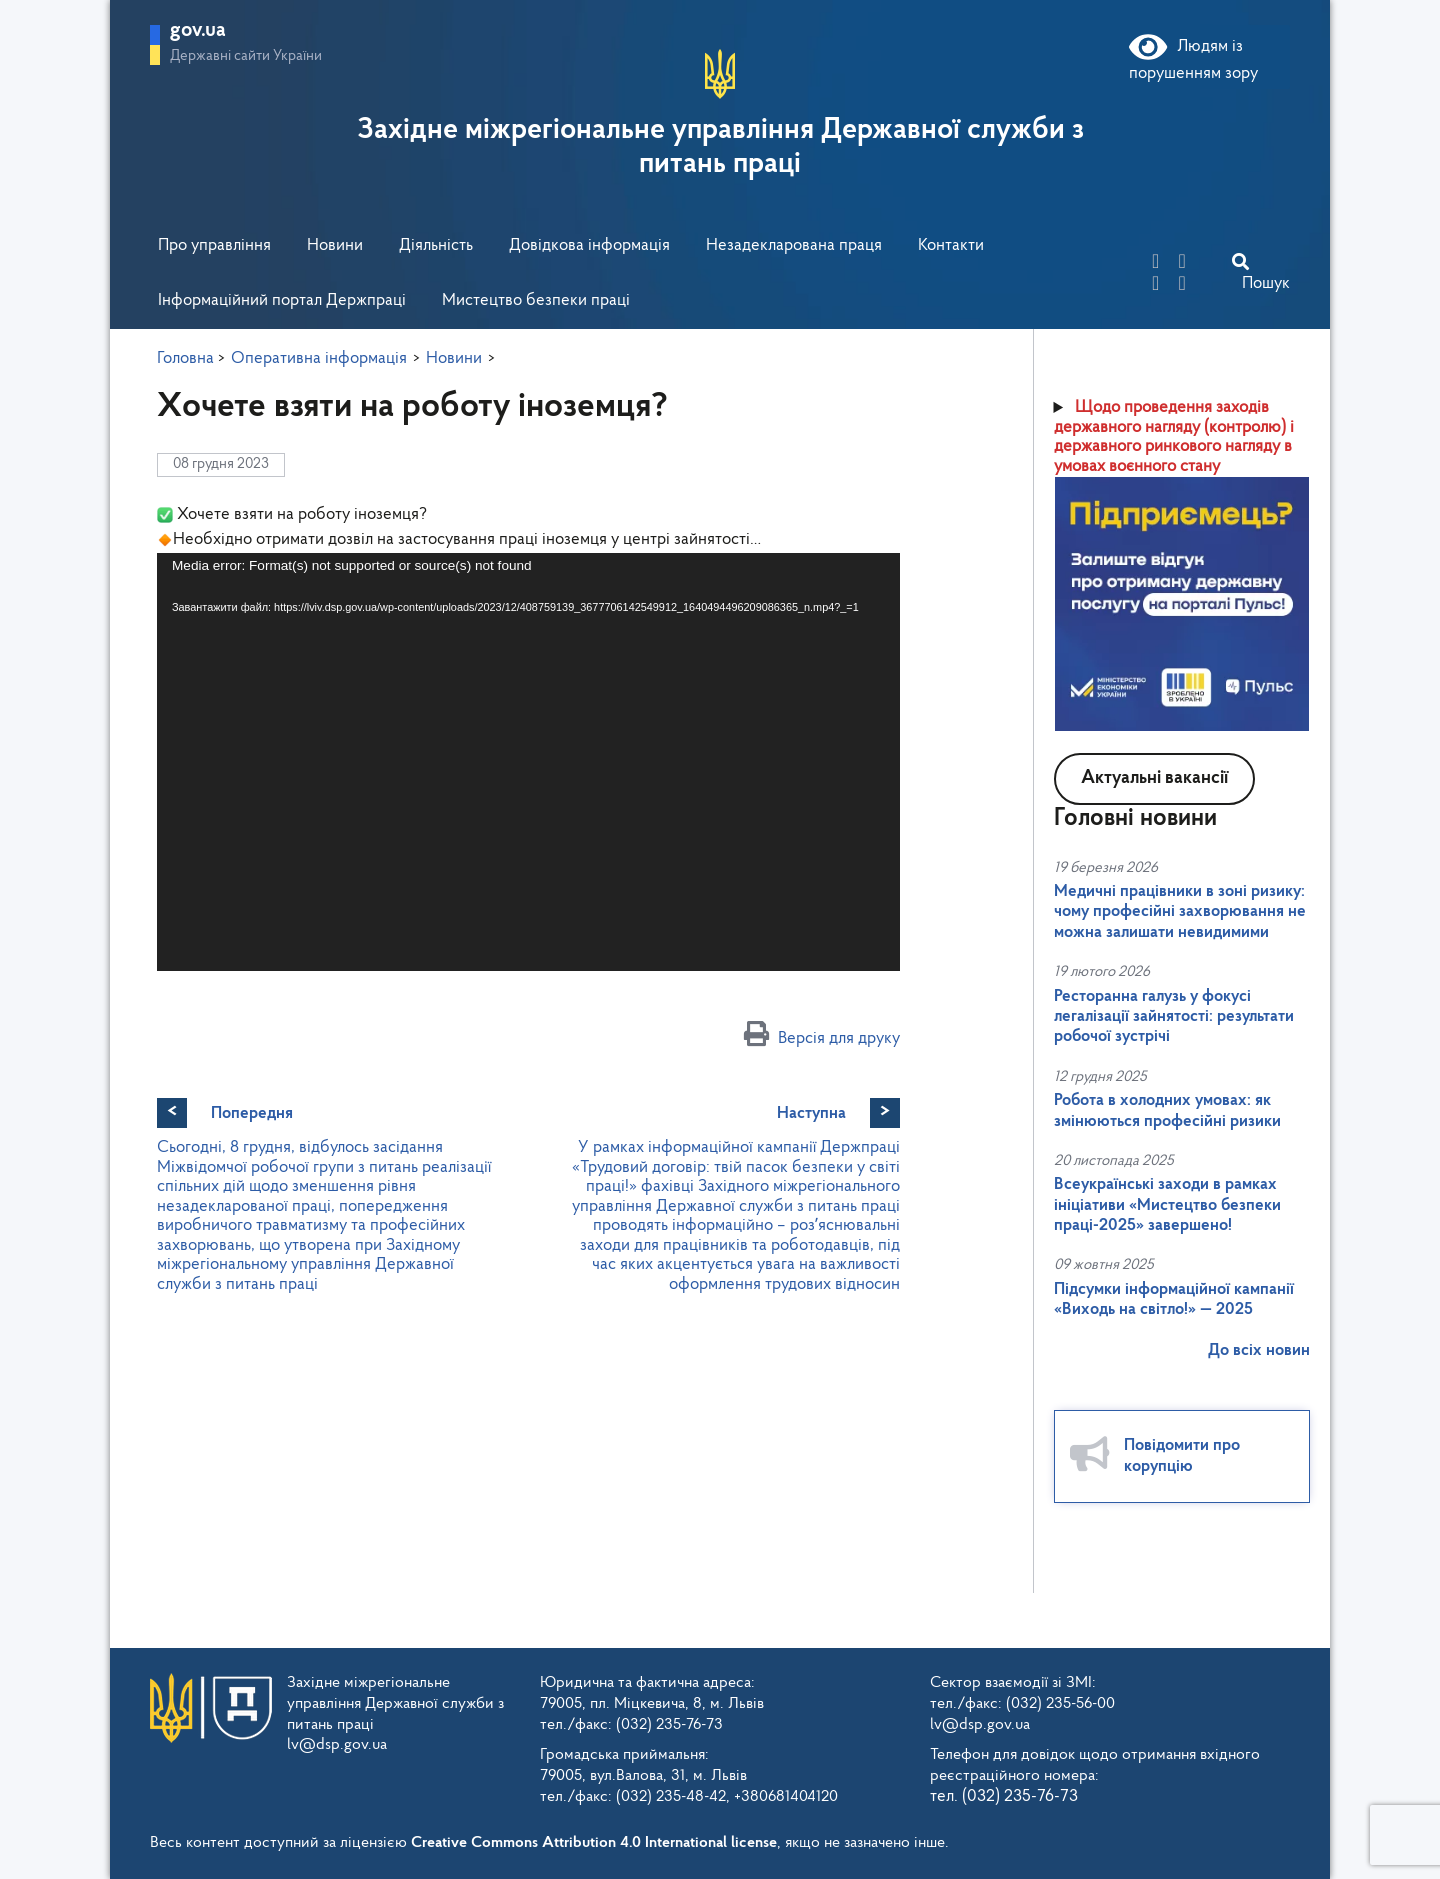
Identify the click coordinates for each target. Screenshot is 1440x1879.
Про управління (214, 245)
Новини (335, 245)
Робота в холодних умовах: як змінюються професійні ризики (1167, 1110)
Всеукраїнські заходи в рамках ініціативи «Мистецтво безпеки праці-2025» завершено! (1167, 1205)
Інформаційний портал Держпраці (282, 300)
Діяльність (436, 245)
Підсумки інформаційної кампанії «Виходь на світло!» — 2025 (1174, 1299)
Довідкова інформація (589, 245)
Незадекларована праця (794, 245)
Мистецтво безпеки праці (536, 300)
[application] (528, 762)
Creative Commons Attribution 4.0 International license (594, 1843)
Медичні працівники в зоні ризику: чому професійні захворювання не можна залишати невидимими (1180, 912)
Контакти (951, 245)
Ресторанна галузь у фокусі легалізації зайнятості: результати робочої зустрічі (1174, 1017)
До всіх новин (1259, 1350)
